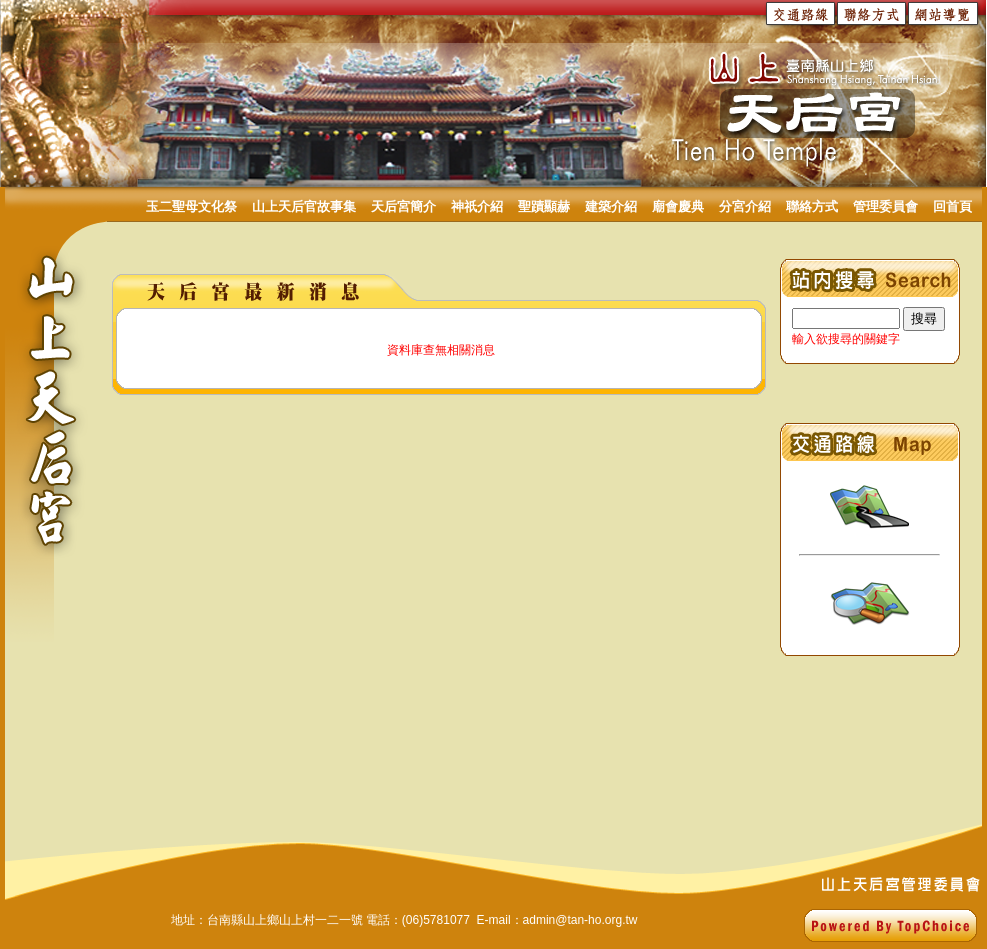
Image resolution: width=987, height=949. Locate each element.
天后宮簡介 (403, 206)
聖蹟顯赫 (544, 206)
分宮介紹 (745, 206)
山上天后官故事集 (304, 206)
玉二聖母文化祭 (191, 206)
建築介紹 (611, 206)
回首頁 (952, 206)
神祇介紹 (477, 206)
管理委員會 (885, 206)
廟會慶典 (678, 206)
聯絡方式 (812, 206)
